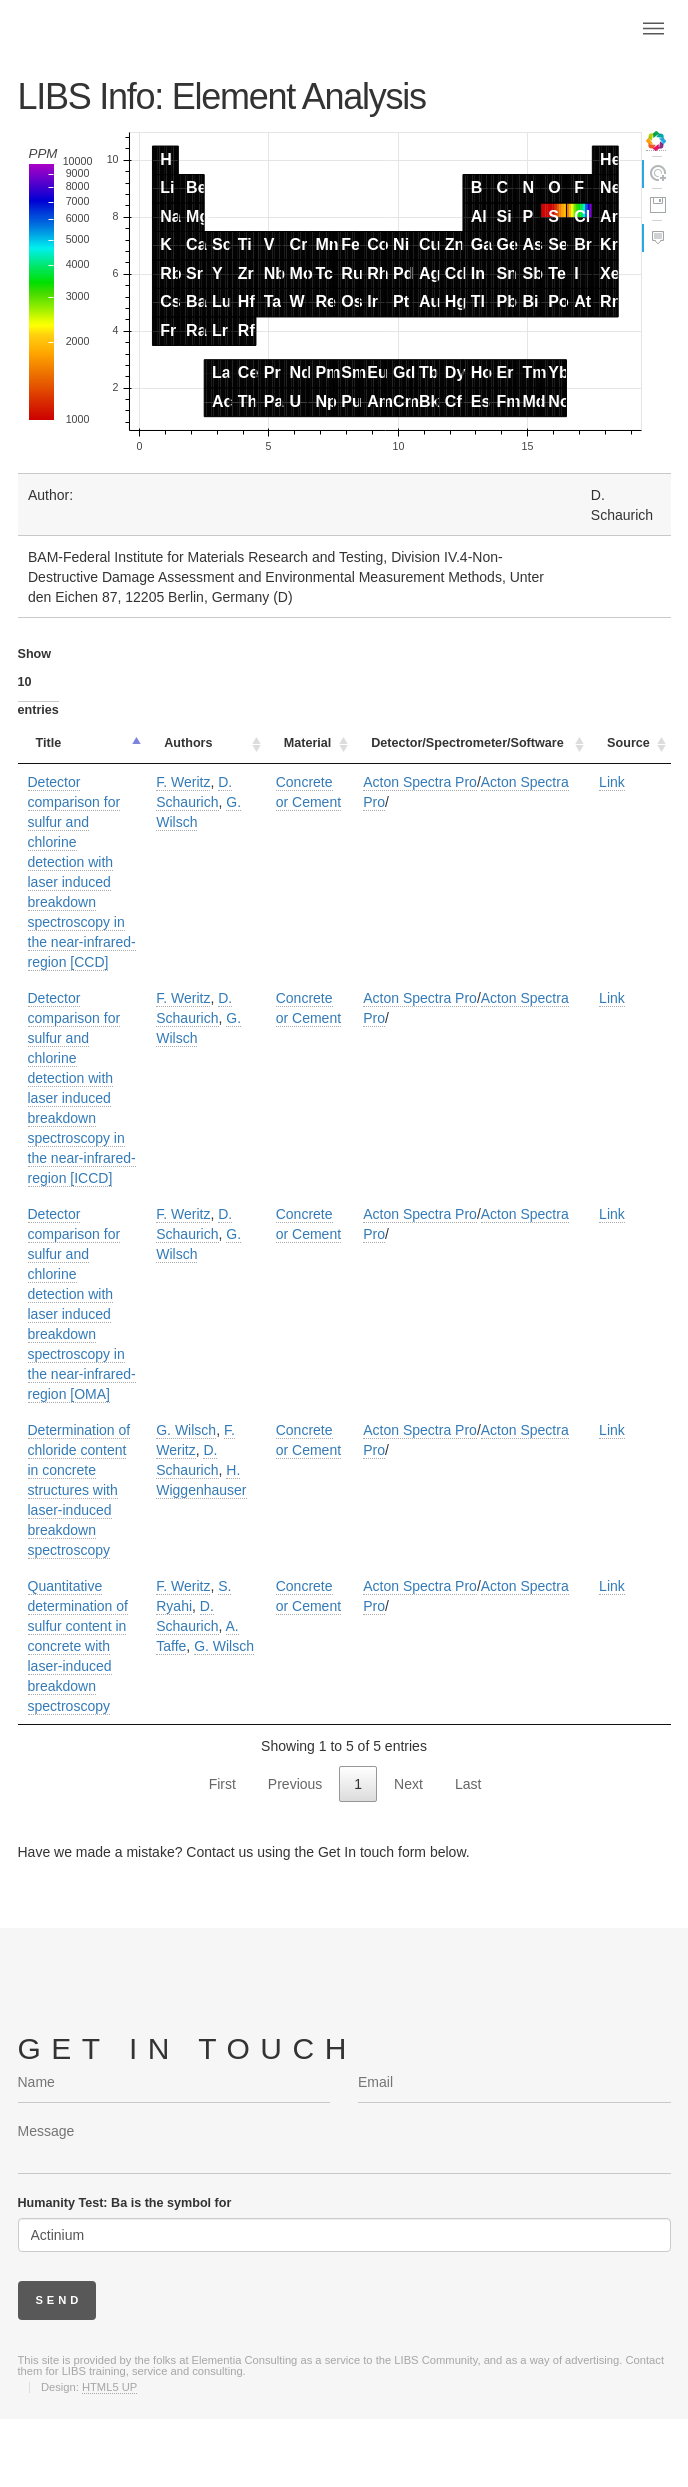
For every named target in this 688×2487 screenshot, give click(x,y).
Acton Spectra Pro (420, 782)
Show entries (38, 682)
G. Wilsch (186, 1430)
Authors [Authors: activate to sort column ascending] (188, 743)
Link (612, 782)
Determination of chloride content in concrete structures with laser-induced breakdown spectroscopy (79, 1490)
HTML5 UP (109, 2387)
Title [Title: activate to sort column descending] (49, 743)
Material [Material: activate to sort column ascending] (308, 743)
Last (468, 1784)
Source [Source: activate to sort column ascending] (628, 743)
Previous (295, 1784)
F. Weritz (183, 782)
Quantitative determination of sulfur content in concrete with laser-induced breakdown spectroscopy (78, 1646)
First (222, 1784)
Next (408, 1784)
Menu (653, 28)
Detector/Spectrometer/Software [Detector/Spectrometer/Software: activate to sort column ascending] (467, 743)
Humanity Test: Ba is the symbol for (125, 2203)
